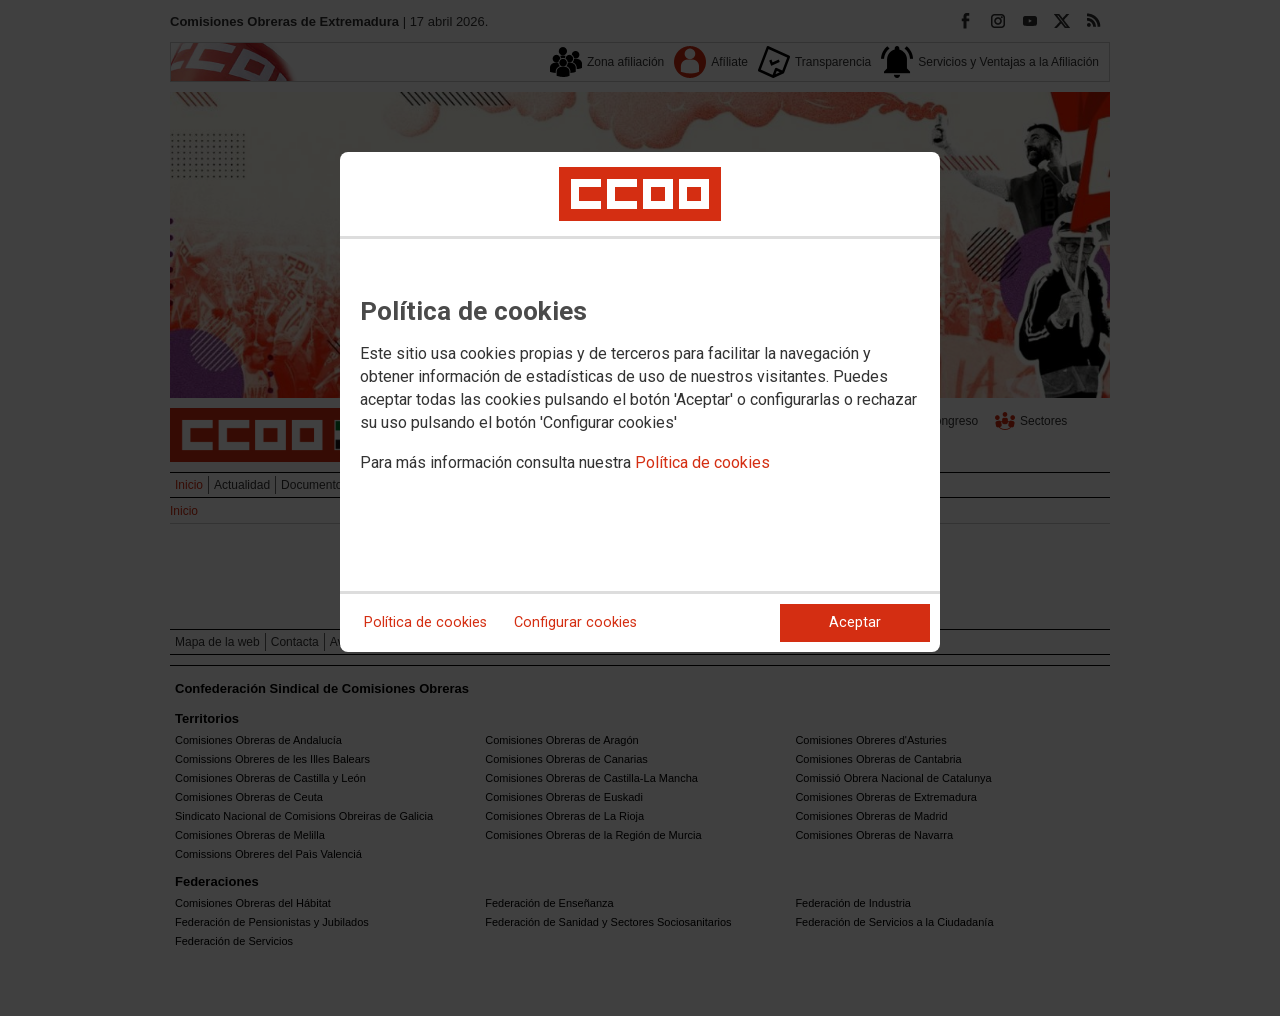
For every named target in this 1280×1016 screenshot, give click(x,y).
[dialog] (640, 402)
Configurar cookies (575, 622)
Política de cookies (702, 462)
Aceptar (855, 622)
